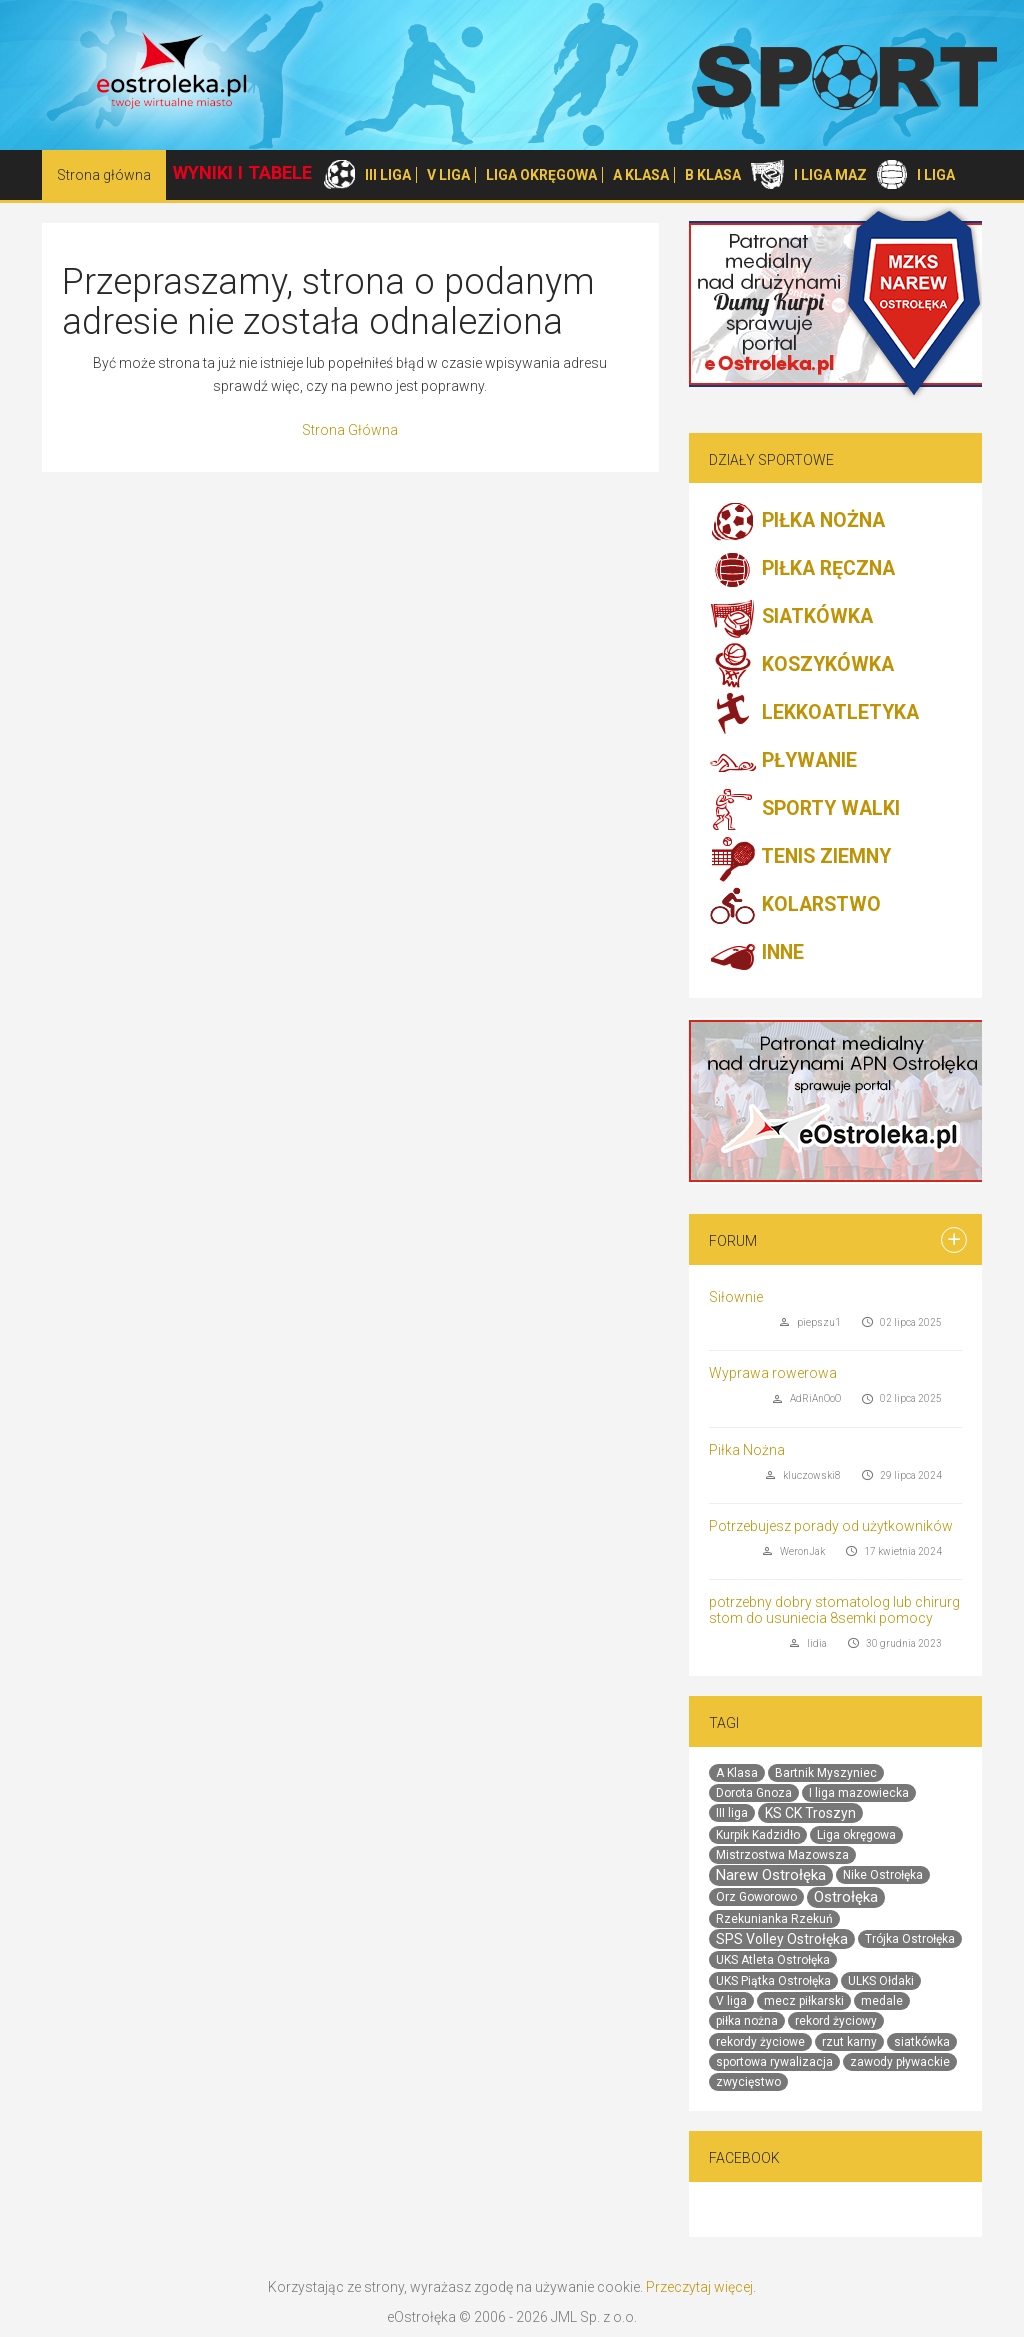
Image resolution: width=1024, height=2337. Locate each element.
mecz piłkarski (804, 2001)
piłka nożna (747, 2021)
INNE (756, 954)
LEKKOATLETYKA (814, 714)
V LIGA (448, 175)
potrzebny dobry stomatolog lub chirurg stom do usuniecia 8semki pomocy (834, 1609)
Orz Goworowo (756, 1897)
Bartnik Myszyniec (826, 1773)
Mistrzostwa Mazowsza (782, 1855)
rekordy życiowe (760, 2042)
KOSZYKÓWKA (801, 666)
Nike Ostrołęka (883, 1875)
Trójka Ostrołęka (910, 1939)
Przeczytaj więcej (699, 2287)
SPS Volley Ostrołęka (782, 1939)
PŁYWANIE (783, 762)
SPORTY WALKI (804, 810)
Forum (733, 1241)
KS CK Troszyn (810, 1813)
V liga (731, 2001)
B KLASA (713, 175)
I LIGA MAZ (830, 175)
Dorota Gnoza (754, 1793)
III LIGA (388, 175)
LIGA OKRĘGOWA (541, 175)
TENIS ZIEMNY (800, 858)
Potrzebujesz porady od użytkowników (831, 1526)
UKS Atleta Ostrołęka (773, 1960)
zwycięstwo (748, 2082)
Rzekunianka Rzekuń (774, 1919)
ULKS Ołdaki (881, 1981)
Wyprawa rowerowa (773, 1373)
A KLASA (641, 175)
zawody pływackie (900, 2062)
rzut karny (849, 2042)
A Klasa (737, 1773)
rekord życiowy (836, 2021)
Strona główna (104, 175)
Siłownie (736, 1297)
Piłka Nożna (747, 1450)
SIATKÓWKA (791, 618)
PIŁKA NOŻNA (797, 522)
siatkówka (922, 2042)
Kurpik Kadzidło (758, 1835)
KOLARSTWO (795, 906)
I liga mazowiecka (859, 1793)
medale (882, 2001)
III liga (732, 1813)
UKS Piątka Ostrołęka (773, 1981)
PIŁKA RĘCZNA (802, 570)
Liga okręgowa (856, 1835)
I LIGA (936, 175)
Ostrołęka (846, 1897)
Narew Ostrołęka (771, 1875)
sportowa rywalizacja (774, 2062)
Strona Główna (350, 430)
